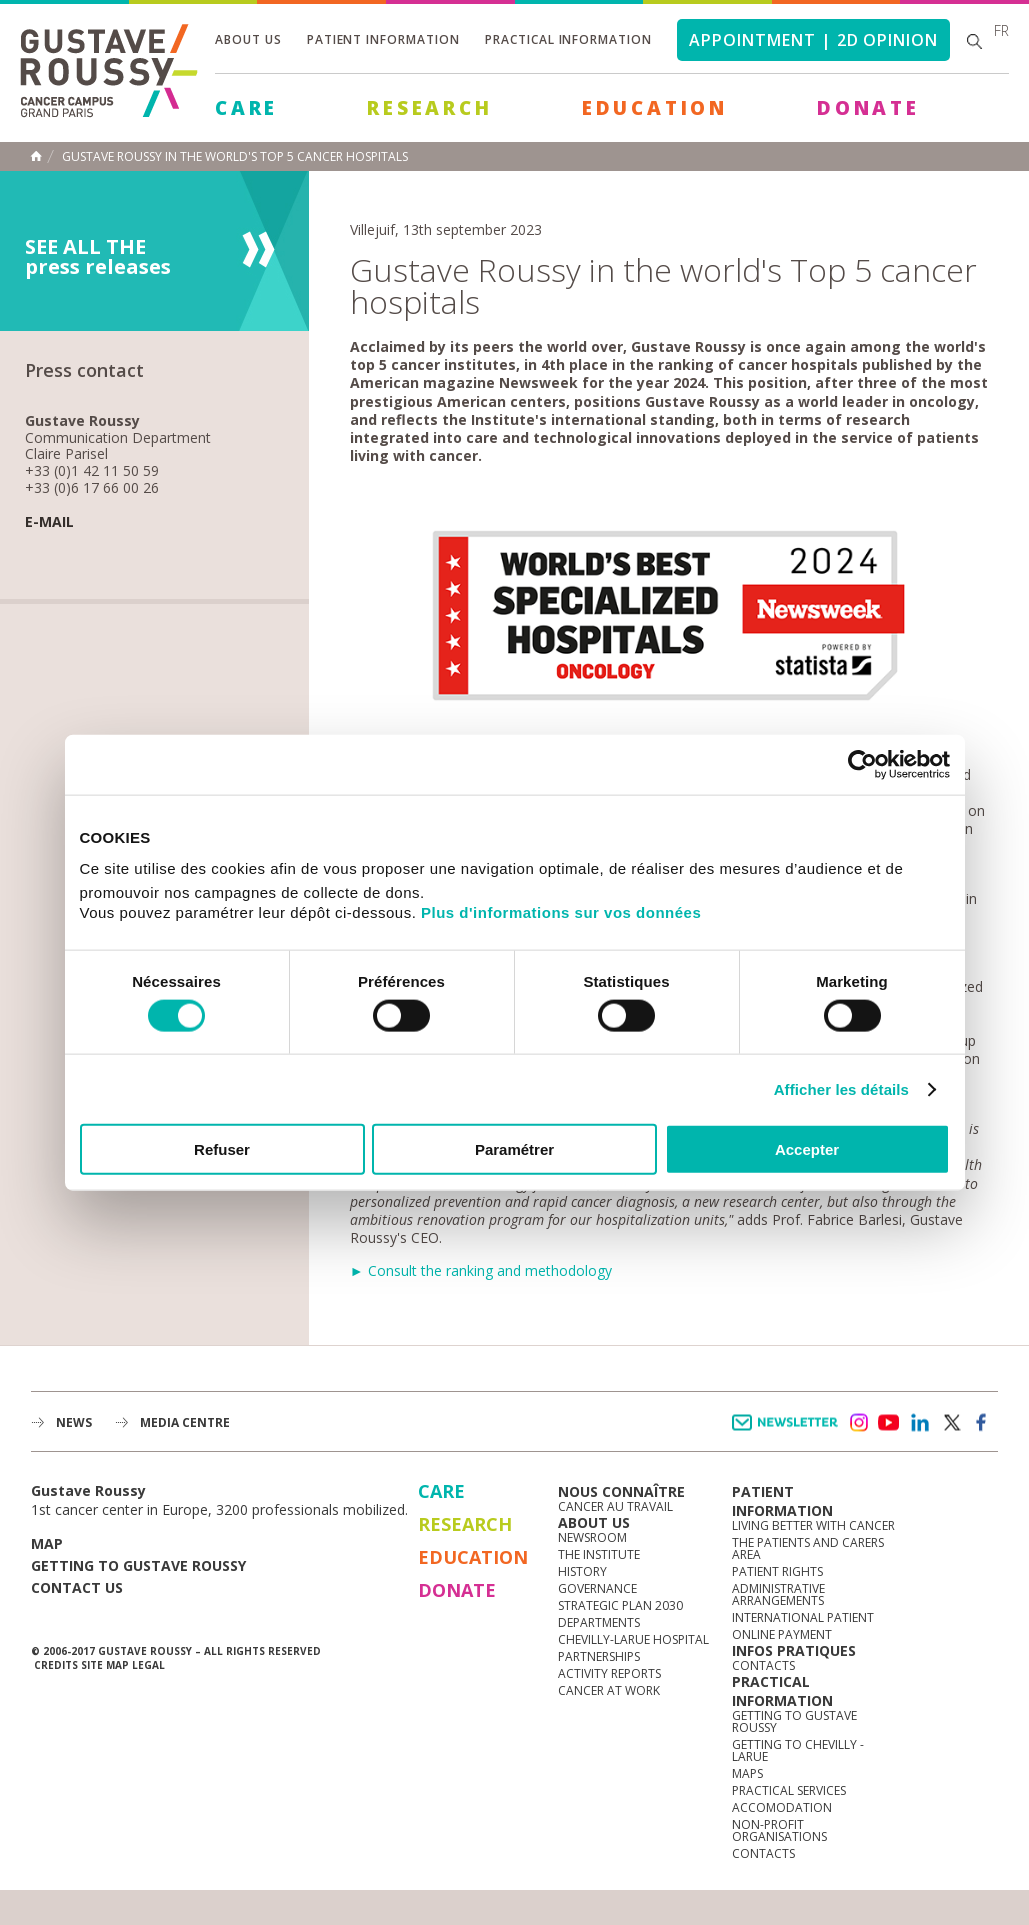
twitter (951, 1423)
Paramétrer (514, 1149)
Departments (599, 1622)
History (582, 1571)
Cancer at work (609, 1690)
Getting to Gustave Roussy (138, 1565)
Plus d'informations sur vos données (561, 912)
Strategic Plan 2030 (620, 1605)
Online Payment (782, 1634)
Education (655, 108)
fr (1001, 30)
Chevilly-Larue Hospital (633, 1639)
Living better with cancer (813, 1525)
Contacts (763, 1665)
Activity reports (609, 1673)
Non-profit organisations (779, 1830)
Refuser (222, 1149)
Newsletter (788, 1432)
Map (47, 1543)
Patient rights (777, 1571)
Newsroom (592, 1537)
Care (246, 108)
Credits (56, 1665)
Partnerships (599, 1656)
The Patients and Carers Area (808, 1548)
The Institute (599, 1554)
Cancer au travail (615, 1506)
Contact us (77, 1587)
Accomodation (782, 1807)
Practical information (568, 39)
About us (248, 39)
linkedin (920, 1423)
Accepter (807, 1149)
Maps (747, 1773)
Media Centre (185, 1422)
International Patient (803, 1617)
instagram (858, 1423)
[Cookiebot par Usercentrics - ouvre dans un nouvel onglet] (862, 764)
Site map (105, 1665)
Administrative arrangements (778, 1594)
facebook (982, 1423)
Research (429, 108)
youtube (889, 1423)
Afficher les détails (841, 1088)
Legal (148, 1665)
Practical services (789, 1790)
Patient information (383, 39)
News (74, 1422)
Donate (868, 108)
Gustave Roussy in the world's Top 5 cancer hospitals (235, 157)
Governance (597, 1588)
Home (36, 156)
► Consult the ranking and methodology (481, 1270)
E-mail (49, 522)
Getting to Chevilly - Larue (798, 1750)
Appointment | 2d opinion (813, 40)
